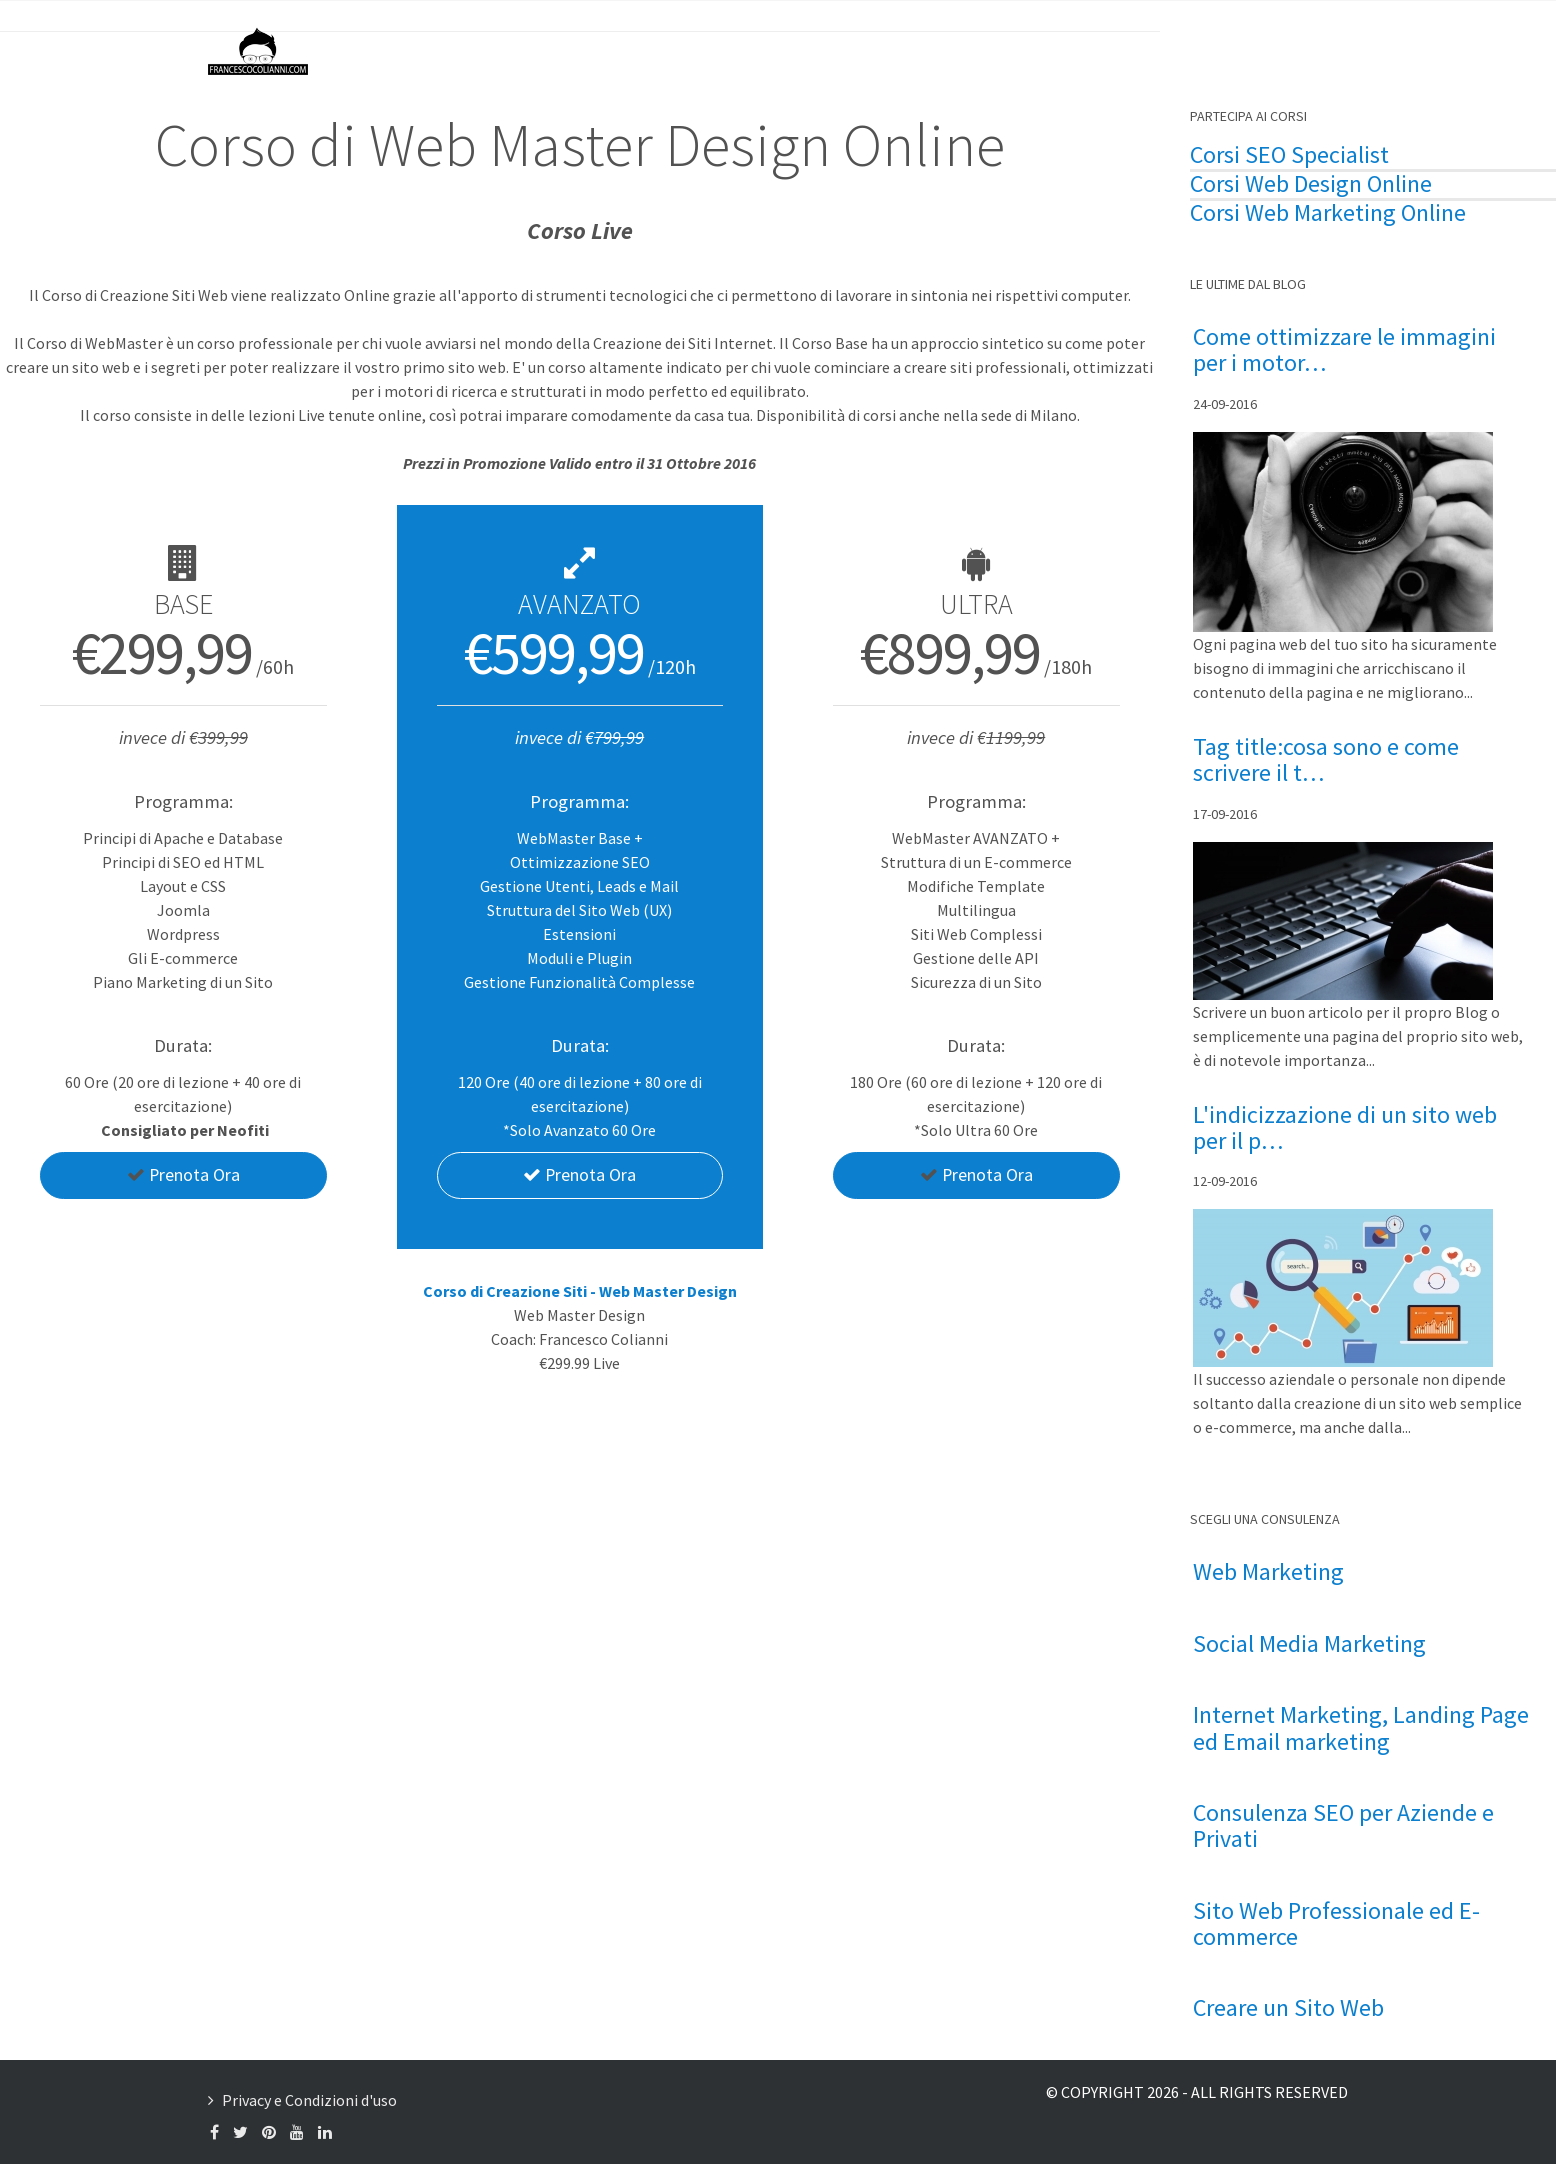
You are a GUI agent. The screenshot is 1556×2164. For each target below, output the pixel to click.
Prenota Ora (183, 1175)
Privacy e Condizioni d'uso (309, 2100)
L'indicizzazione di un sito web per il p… (1345, 1128)
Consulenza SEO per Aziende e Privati (1343, 1826)
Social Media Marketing (1309, 1644)
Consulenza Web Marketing (957, 50)
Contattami (1263, 50)
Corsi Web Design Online (1311, 184)
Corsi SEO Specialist (1289, 155)
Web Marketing (1268, 1572)
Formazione (1136, 50)
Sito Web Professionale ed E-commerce (1336, 1924)
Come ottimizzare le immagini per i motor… (1344, 350)
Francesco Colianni (693, 50)
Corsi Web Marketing (1293, 213)
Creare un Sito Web (1288, 2008)
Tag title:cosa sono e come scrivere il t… (1326, 760)
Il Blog (811, 50)
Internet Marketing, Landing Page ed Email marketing (1361, 1728)
